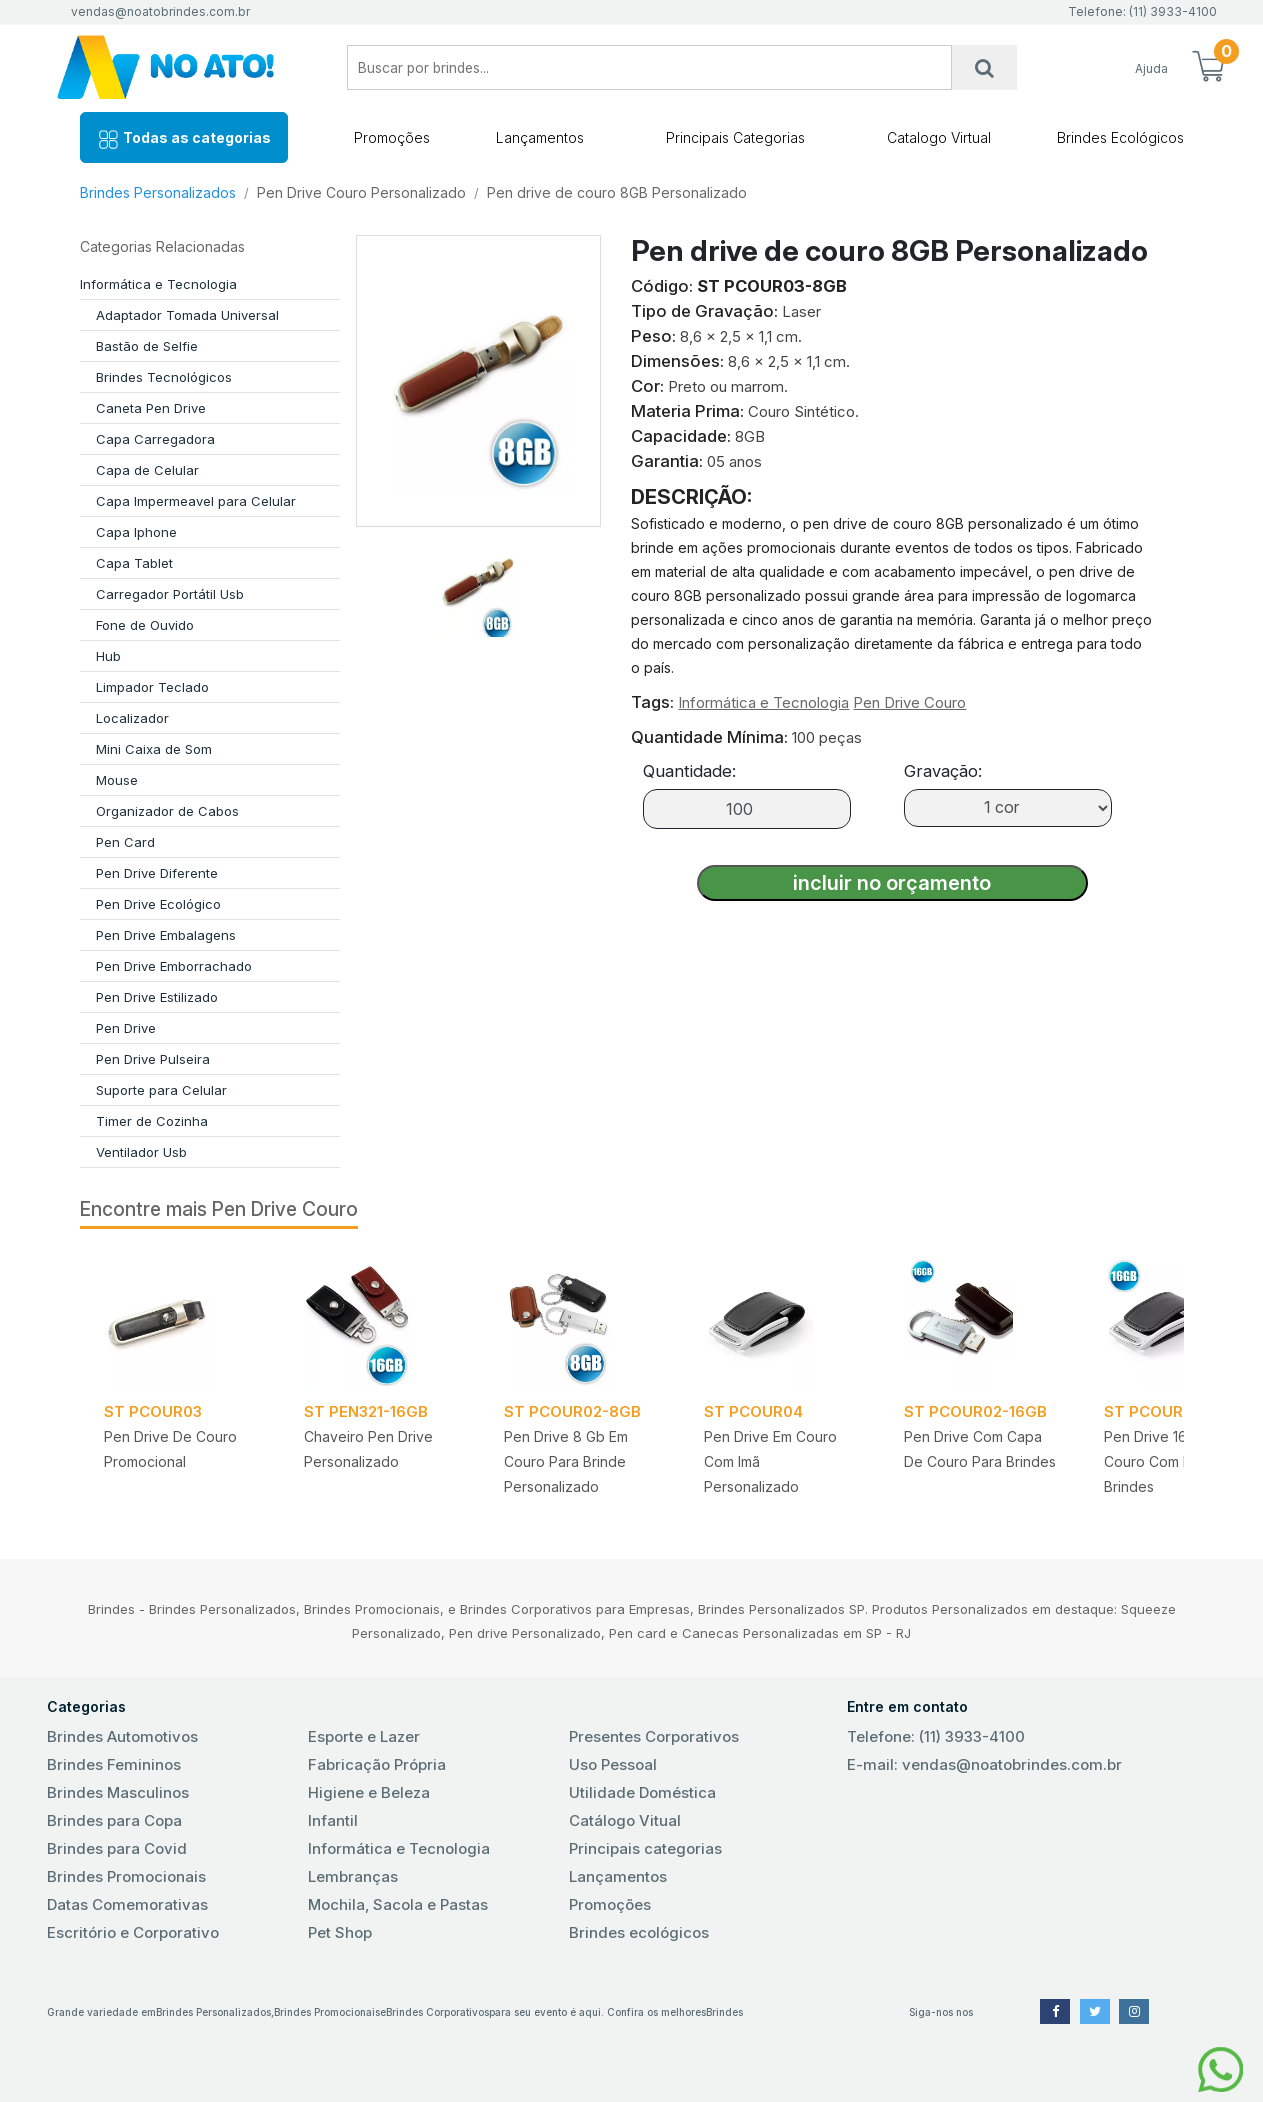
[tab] (478, 582)
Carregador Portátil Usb (170, 594)
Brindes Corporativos (437, 2012)
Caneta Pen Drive (151, 408)
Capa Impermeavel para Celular (196, 501)
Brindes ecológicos (639, 1932)
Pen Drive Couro (909, 702)
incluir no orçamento (892, 883)
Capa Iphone (136, 532)
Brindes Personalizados (158, 192)
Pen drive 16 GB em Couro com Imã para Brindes (1171, 1461)
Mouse (117, 780)
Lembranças (353, 1876)
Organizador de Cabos (167, 811)
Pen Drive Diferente (157, 873)
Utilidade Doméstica (642, 1792)
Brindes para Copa (114, 1820)
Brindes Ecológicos (1120, 137)
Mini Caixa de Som (154, 749)
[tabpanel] (180, 1381)
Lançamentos (540, 137)
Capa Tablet (134, 563)
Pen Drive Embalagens (166, 935)
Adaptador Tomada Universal (187, 315)
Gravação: (943, 771)
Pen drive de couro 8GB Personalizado (617, 192)
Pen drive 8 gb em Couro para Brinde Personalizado (566, 1461)
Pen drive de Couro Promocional (170, 1449)
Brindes (724, 2012)
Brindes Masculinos (118, 1792)
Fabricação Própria (377, 1764)
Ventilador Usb (141, 1152)
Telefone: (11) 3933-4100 (936, 1736)
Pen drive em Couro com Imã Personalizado (770, 1461)
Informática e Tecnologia (158, 284)
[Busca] (984, 67)
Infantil (333, 1820)
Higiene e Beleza (369, 1792)
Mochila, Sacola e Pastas (398, 1904)
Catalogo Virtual (939, 137)
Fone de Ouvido (145, 625)
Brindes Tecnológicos (164, 377)
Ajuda (1151, 68)
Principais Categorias (735, 137)
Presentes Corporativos (654, 1736)
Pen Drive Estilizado (157, 997)
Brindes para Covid (117, 1848)
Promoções (392, 137)
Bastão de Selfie (147, 346)
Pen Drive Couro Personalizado (361, 192)
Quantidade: (689, 771)
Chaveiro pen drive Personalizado (368, 1449)
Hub (108, 656)
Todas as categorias (184, 139)
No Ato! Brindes (182, 67)
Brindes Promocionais (126, 1876)
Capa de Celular (147, 470)
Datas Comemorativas (127, 1904)
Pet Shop (340, 1932)
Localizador (132, 718)
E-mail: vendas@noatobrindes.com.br (984, 1764)
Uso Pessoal (613, 1764)
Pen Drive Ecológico (158, 904)
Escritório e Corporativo (133, 1932)
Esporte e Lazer (364, 1736)
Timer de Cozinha (152, 1121)
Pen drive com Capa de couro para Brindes (980, 1449)
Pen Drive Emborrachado (174, 966)
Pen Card (125, 842)
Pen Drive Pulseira (153, 1059)
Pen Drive (126, 1028)
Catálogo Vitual (625, 1820)
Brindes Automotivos (122, 1736)
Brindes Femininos (114, 1764)
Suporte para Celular (161, 1090)
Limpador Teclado (152, 687)
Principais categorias (645, 1848)
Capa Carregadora (155, 439)
